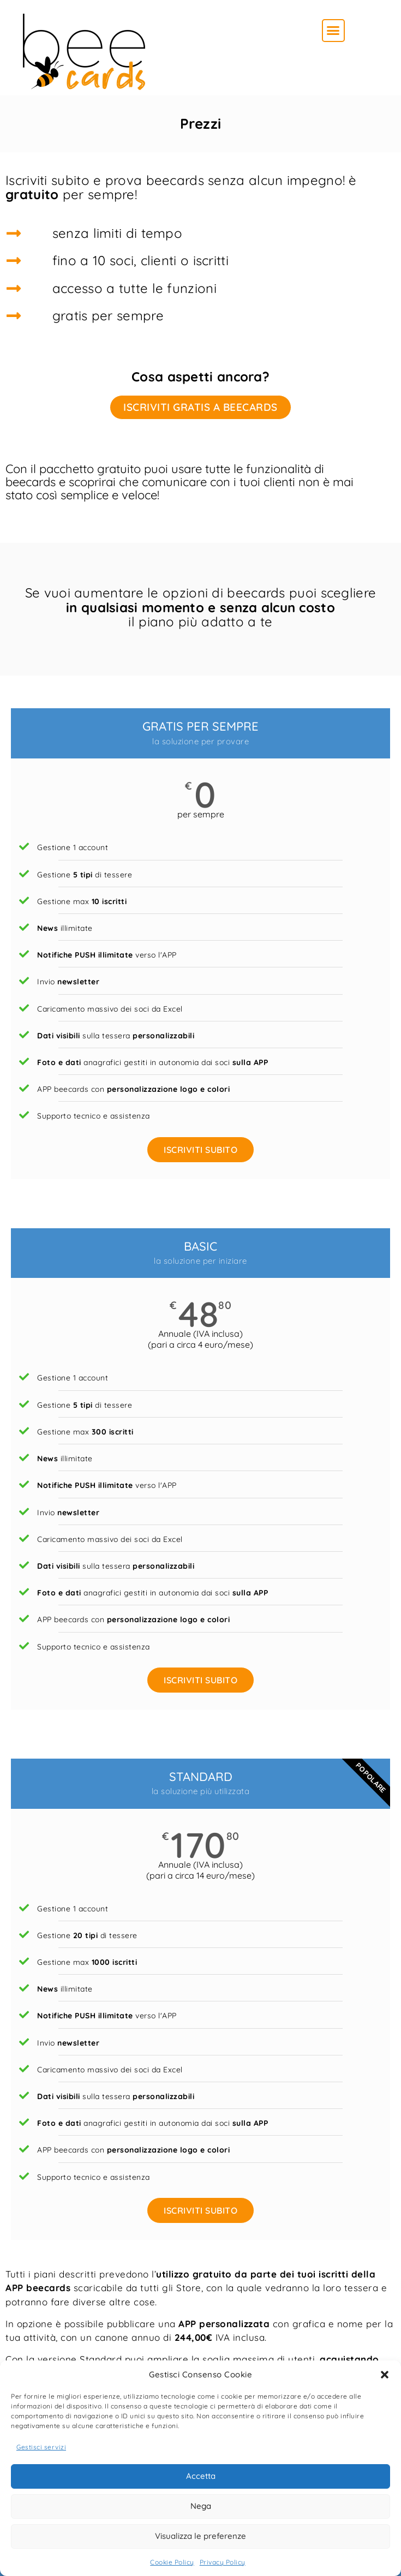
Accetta (201, 2476)
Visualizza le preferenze (200, 2536)
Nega (200, 2506)
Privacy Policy (223, 2562)
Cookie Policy (172, 2562)
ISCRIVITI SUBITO (200, 1149)
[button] (384, 2374)
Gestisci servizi (41, 2447)
